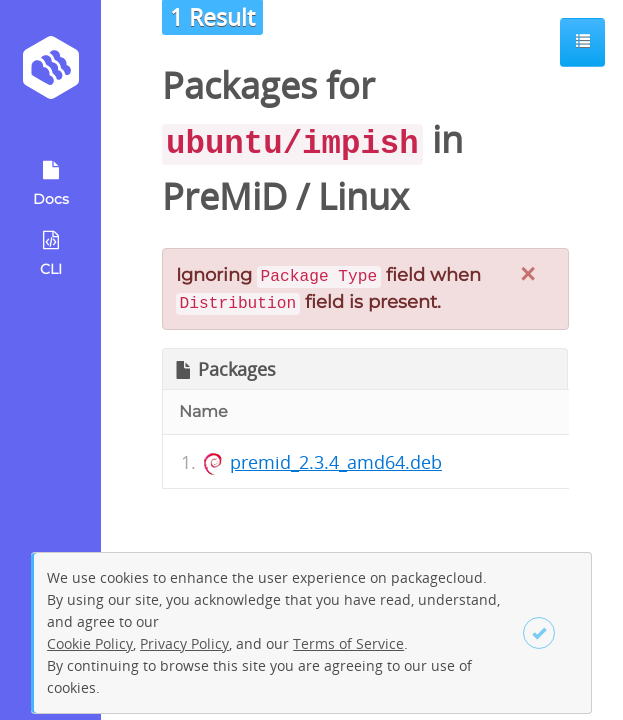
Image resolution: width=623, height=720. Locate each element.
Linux (363, 196)
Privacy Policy (184, 643)
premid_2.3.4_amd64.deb (336, 462)
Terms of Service (348, 643)
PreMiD (224, 196)
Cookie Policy (90, 643)
